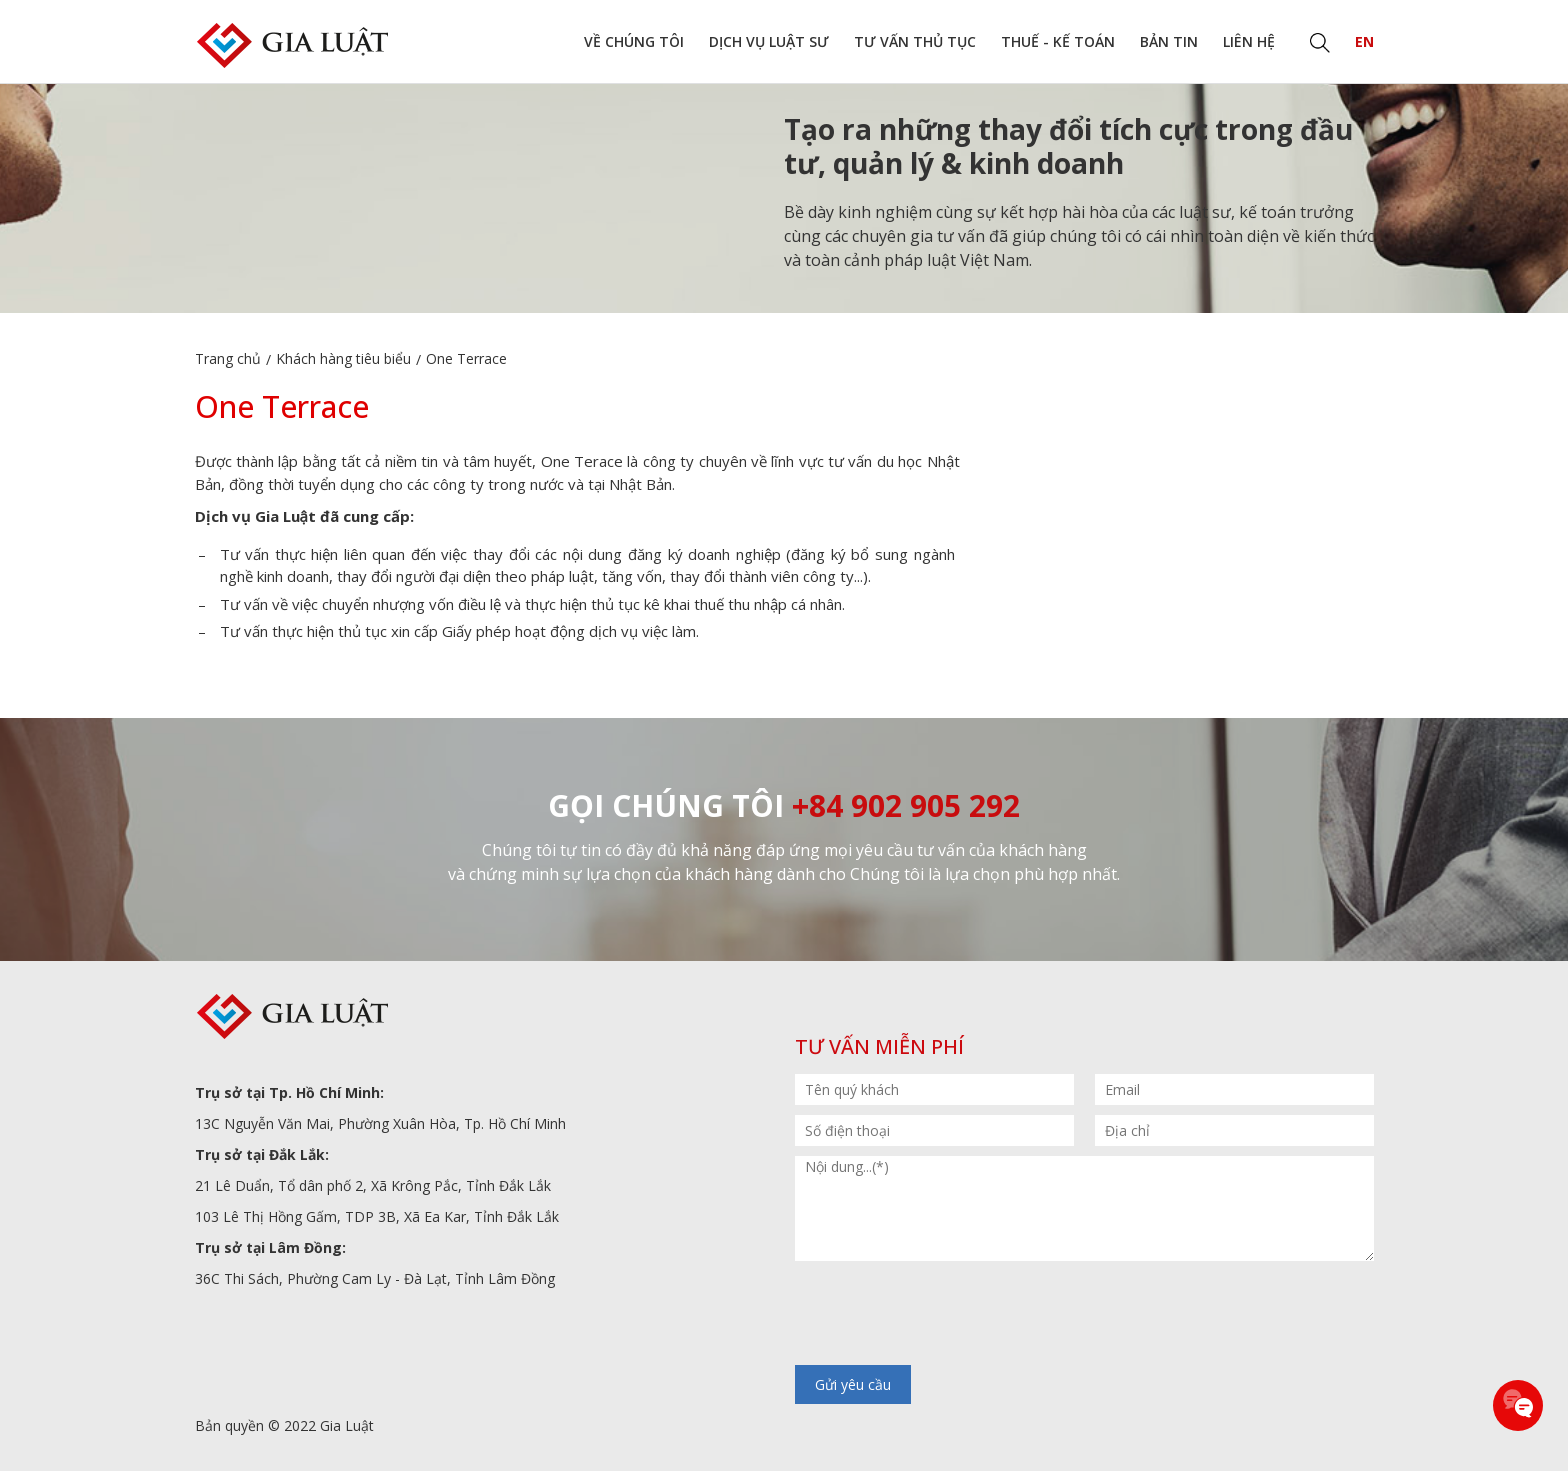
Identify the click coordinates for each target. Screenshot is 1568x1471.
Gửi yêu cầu (853, 1384)
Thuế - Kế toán (1058, 41)
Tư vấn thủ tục (915, 41)
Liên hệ (1249, 41)
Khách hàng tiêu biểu (343, 358)
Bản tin (1169, 41)
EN (1364, 41)
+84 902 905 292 (906, 805)
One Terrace (466, 358)
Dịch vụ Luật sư (769, 41)
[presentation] (947, 1315)
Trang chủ (228, 358)
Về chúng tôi (634, 41)
